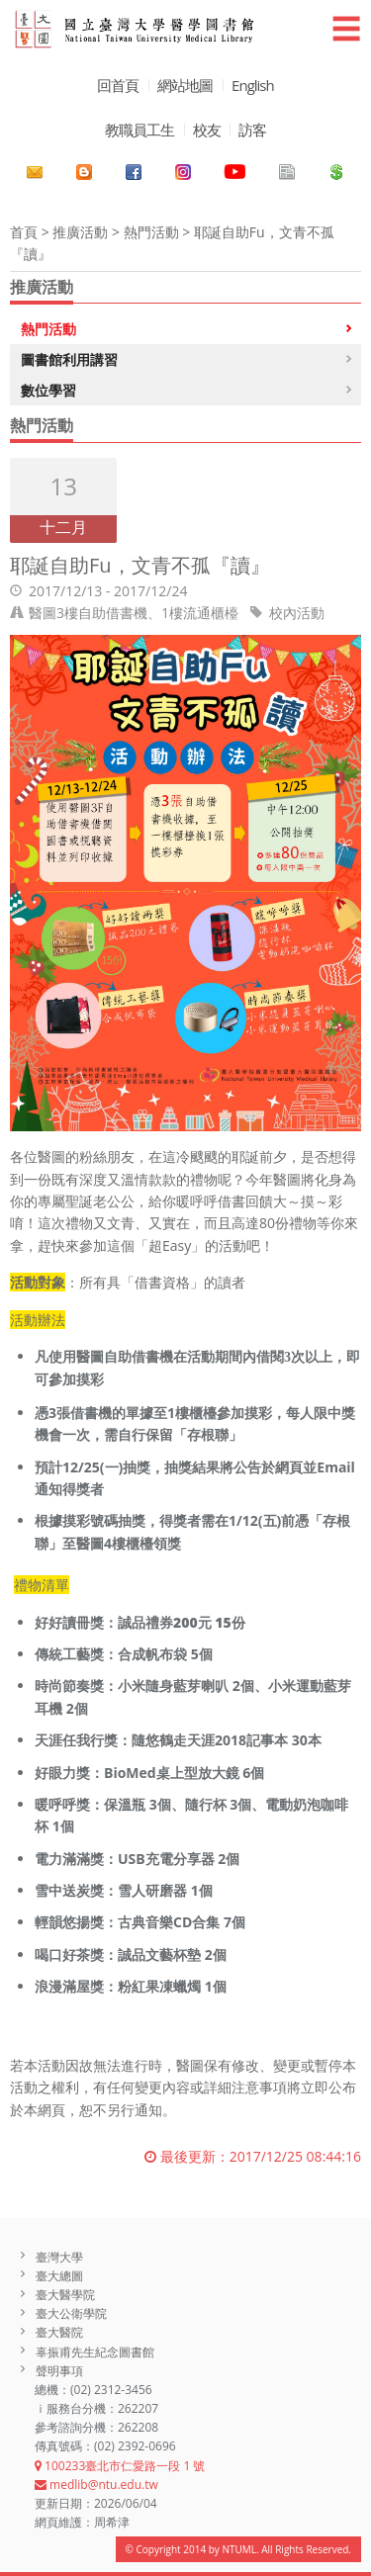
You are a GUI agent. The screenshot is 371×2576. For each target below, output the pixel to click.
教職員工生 (139, 129)
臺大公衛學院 (71, 2313)
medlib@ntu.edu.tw (96, 2484)
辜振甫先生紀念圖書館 (95, 2352)
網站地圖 (185, 85)
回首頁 (118, 85)
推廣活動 (80, 231)
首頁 (24, 231)
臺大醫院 (59, 2332)
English (253, 85)
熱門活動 (151, 231)
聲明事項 (59, 2370)
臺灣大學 (59, 2257)
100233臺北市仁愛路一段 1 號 (120, 2465)
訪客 (252, 129)
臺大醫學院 (65, 2294)
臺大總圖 (59, 2275)
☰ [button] (346, 28)
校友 (207, 129)
